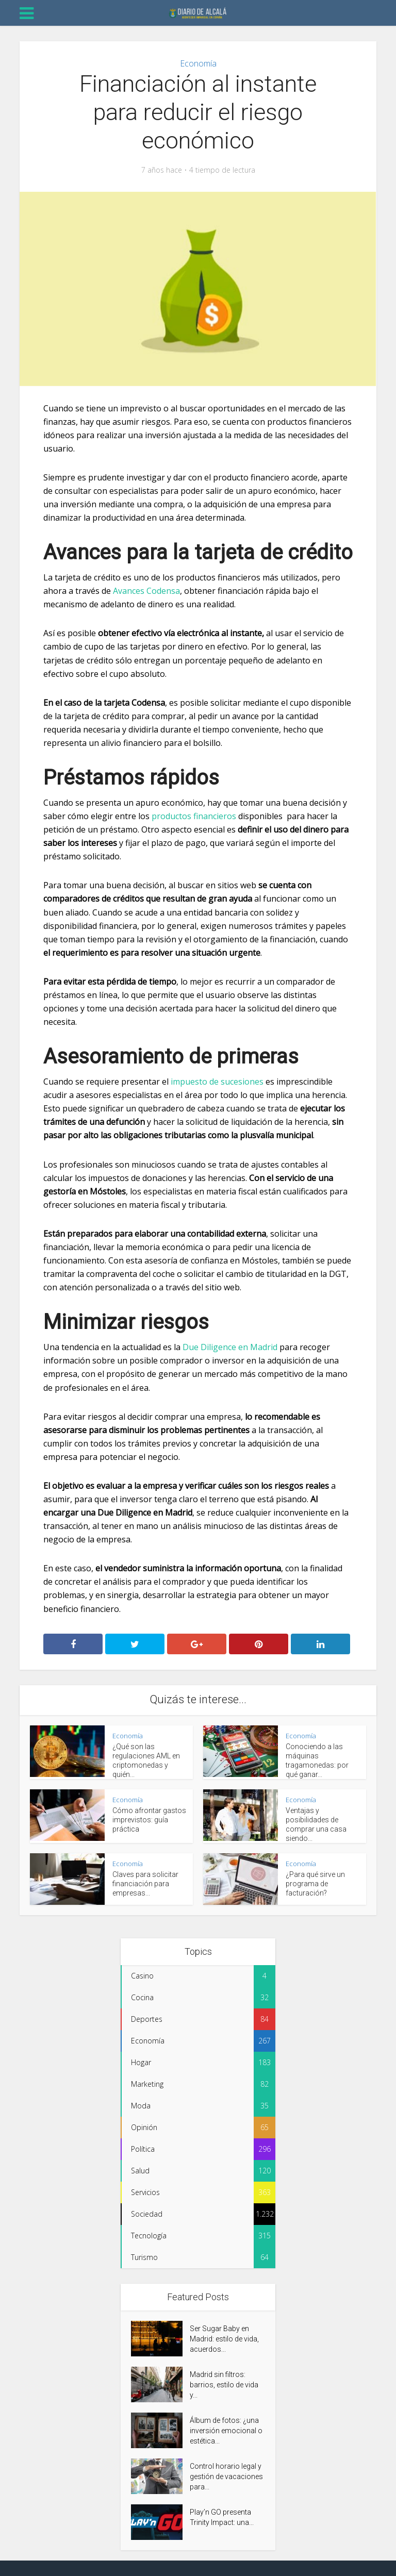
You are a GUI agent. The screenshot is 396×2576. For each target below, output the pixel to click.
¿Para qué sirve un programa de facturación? (315, 1883)
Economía (198, 63)
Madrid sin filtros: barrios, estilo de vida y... (224, 2384)
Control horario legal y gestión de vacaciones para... (226, 2476)
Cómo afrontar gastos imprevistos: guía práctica (149, 1819)
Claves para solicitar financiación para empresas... (145, 1883)
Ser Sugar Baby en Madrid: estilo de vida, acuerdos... (224, 2338)
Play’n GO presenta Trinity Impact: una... (222, 2517)
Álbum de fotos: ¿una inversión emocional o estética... (226, 2430)
